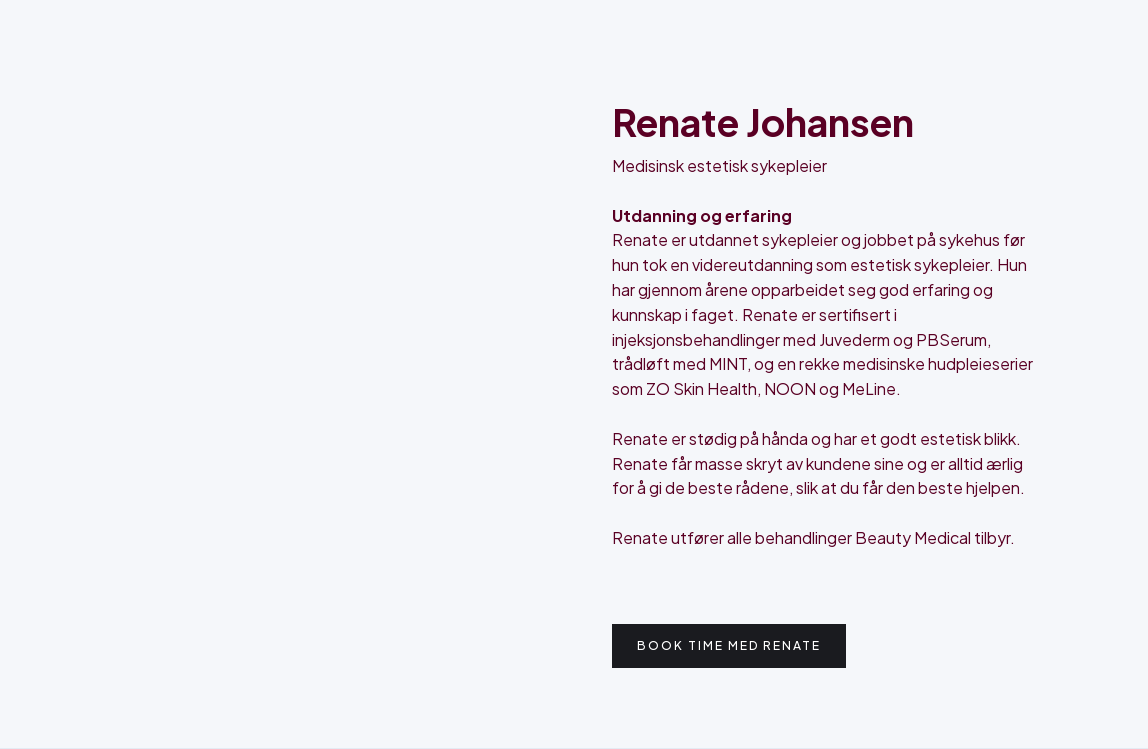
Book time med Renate (729, 645)
